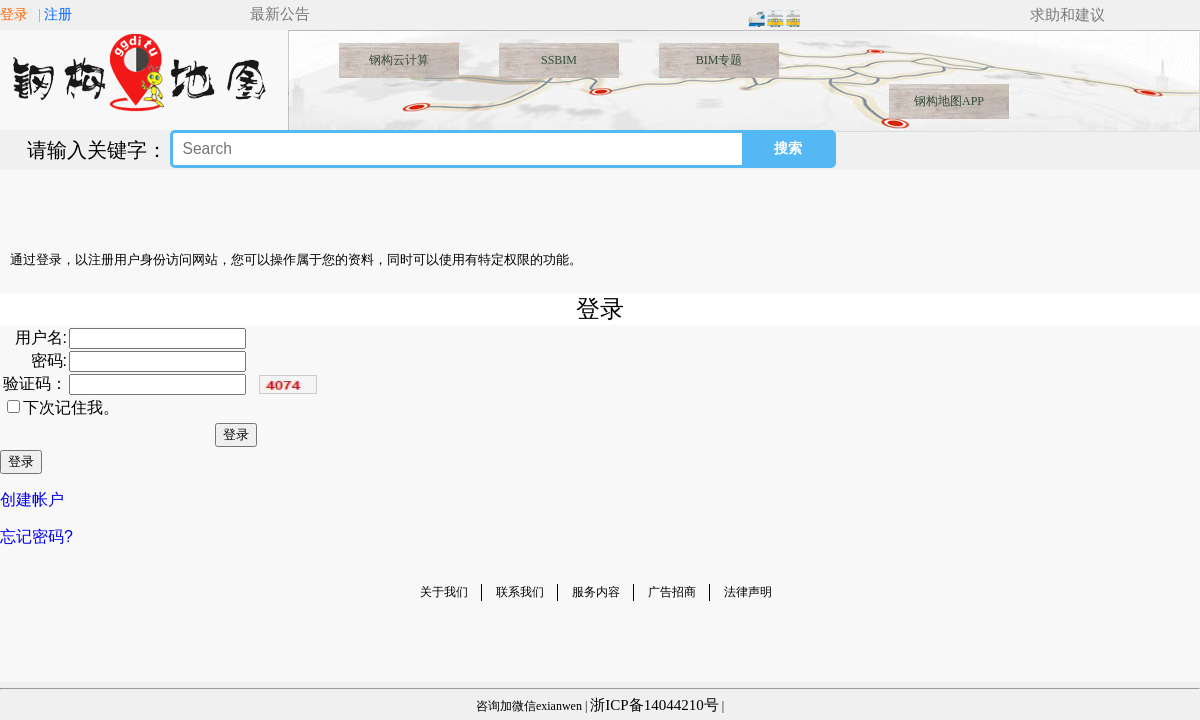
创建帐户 (32, 499)
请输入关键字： (97, 150)
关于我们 (444, 592)
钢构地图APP (949, 101)
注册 (58, 14)
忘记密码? (36, 536)
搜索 (788, 148)
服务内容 (596, 592)
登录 (14, 14)
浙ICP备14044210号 (654, 705)
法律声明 (748, 592)
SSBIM (559, 60)
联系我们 (520, 592)
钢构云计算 (399, 60)
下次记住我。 (71, 407)
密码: (49, 360)
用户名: (41, 337)
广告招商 (672, 592)
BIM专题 (719, 60)
